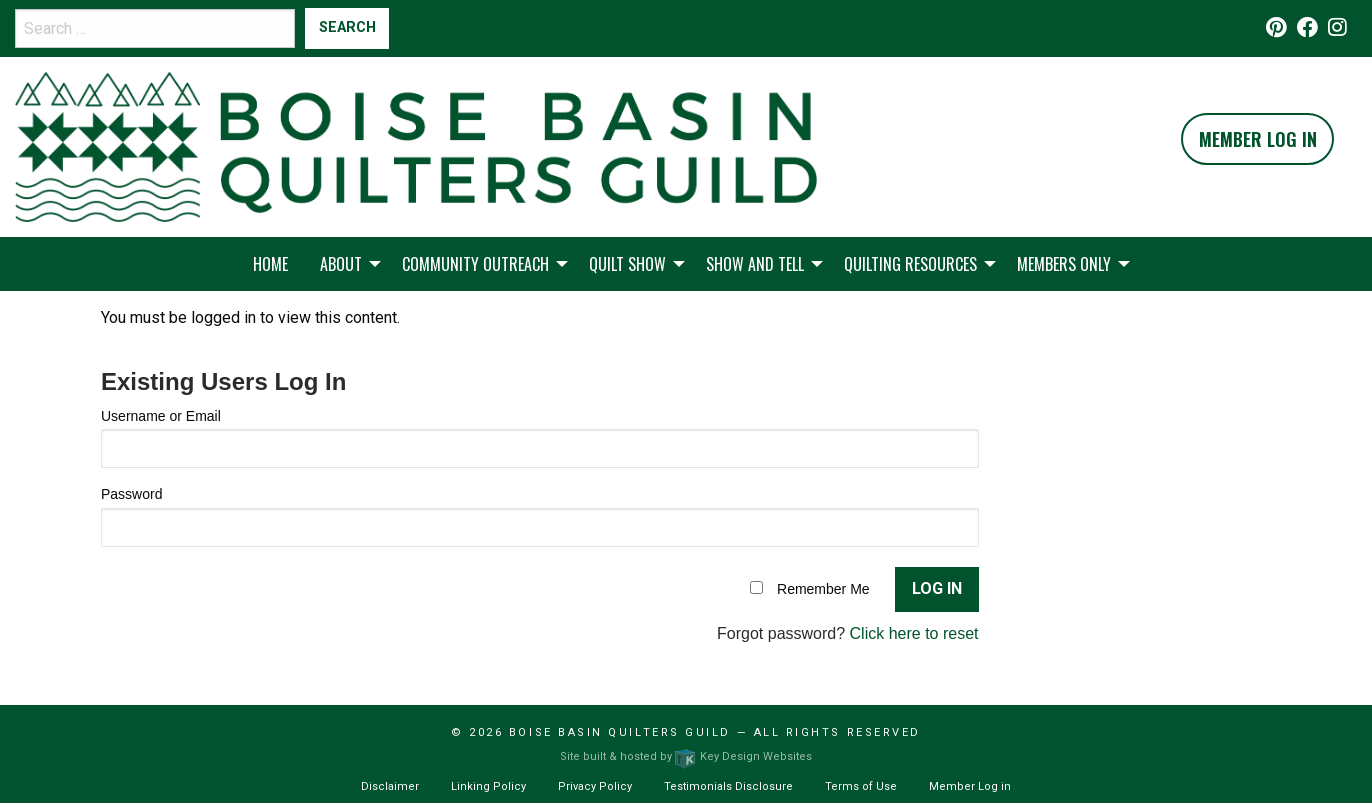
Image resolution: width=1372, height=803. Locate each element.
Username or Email (161, 416)
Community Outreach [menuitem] (475, 264)
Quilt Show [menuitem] (627, 264)
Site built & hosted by (685, 756)
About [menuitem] (341, 264)
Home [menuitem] (270, 264)
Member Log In (1258, 139)
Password (131, 494)
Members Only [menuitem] (1064, 264)
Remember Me (823, 589)
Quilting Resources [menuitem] (910, 264)
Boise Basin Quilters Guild (620, 732)
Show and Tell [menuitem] (755, 264)
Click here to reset (914, 633)
